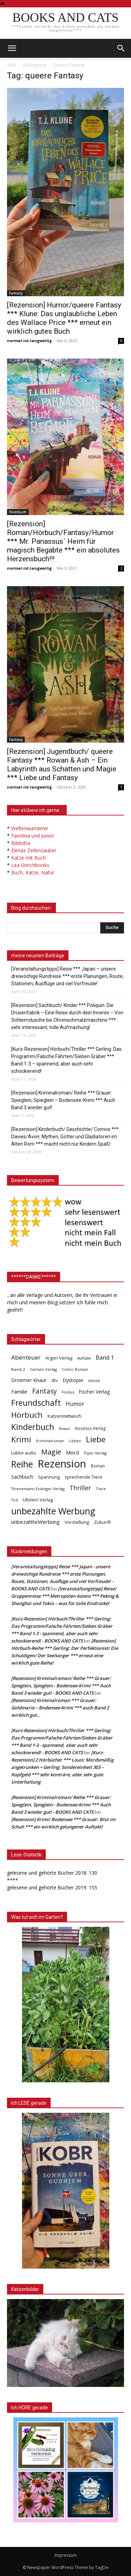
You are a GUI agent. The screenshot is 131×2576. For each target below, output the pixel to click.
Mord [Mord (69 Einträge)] (72, 1452)
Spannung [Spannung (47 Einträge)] (49, 1477)
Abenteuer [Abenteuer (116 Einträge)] (26, 1357)
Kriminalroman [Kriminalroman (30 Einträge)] (50, 1440)
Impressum (65, 2555)
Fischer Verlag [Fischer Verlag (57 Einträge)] (94, 1391)
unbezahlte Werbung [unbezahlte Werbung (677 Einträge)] (53, 1511)
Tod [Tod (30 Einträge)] (14, 1500)
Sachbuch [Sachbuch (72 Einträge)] (22, 1476)
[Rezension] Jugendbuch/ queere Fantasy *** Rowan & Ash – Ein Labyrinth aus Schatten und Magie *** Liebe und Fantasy (61, 764)
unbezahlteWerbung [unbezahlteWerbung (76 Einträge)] (35, 1521)
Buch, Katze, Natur (32, 872)
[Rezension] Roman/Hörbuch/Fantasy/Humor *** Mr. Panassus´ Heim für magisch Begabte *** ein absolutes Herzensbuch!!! (63, 541)
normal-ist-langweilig (29, 340)
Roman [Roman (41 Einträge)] (98, 1466)
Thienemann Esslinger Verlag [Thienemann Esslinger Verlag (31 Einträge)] (38, 1488)
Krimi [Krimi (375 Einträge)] (21, 1439)
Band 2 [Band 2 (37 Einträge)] (18, 1369)
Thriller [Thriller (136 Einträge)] (80, 1488)
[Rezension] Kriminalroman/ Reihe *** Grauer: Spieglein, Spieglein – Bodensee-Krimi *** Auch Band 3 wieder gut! (63, 1100)
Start (11, 65)
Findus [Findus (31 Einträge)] (68, 1392)
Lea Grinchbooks (30, 865)
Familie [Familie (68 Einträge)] (19, 1391)
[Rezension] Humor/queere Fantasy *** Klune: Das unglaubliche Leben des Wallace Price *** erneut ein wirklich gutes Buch (64, 318)
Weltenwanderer (29, 828)
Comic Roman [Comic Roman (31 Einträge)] (75, 1369)
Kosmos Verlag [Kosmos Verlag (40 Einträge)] (90, 1428)
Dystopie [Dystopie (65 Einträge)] (73, 1380)
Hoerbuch (18, 511)
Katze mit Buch (28, 857)
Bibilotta (20, 843)
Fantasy (16, 293)
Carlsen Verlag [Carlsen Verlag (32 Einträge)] (43, 1369)
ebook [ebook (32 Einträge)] (94, 1380)
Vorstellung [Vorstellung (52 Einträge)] (77, 1522)
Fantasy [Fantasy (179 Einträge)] (44, 1391)
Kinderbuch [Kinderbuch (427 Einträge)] (32, 1427)
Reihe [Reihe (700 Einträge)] (22, 1464)
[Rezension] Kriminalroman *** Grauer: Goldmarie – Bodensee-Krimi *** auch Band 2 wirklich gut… (60, 1707)
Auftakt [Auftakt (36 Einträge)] (84, 1358)
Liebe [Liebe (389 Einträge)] (95, 1439)
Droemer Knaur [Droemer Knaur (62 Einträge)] (28, 1380)
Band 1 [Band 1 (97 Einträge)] (105, 1357)
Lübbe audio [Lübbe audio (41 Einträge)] (23, 1453)
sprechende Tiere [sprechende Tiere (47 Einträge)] (83, 1477)
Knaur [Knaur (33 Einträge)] (64, 1428)
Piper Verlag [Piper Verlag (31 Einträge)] (95, 1453)
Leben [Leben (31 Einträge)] (75, 1440)
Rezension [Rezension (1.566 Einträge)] (62, 1463)
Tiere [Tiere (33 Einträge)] (101, 1488)
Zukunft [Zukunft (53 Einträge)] (102, 1522)
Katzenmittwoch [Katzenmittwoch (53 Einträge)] (64, 1416)
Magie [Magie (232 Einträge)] (51, 1452)
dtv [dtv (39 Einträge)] (54, 1380)
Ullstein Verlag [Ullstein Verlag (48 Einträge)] (38, 1500)
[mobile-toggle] (12, 48)
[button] (121, 48)
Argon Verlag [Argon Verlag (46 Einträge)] (58, 1358)
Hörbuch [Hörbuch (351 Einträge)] (27, 1414)
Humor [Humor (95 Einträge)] (75, 1404)
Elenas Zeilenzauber (33, 850)
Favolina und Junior (32, 835)
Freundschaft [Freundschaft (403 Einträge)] (36, 1403)
